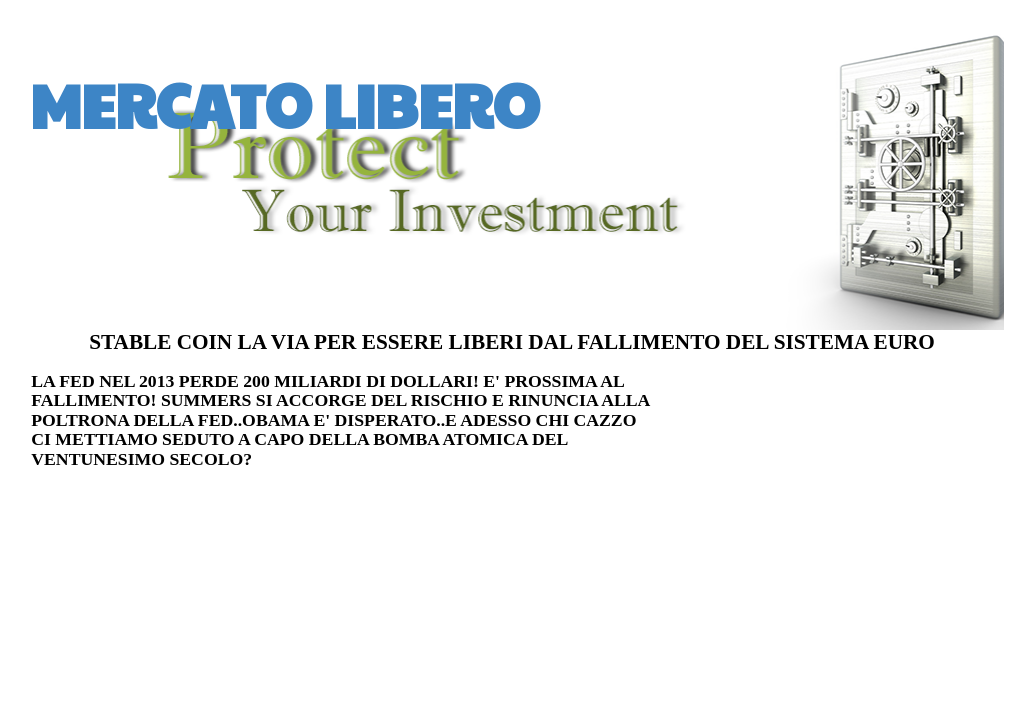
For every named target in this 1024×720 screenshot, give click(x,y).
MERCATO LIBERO (285, 104)
